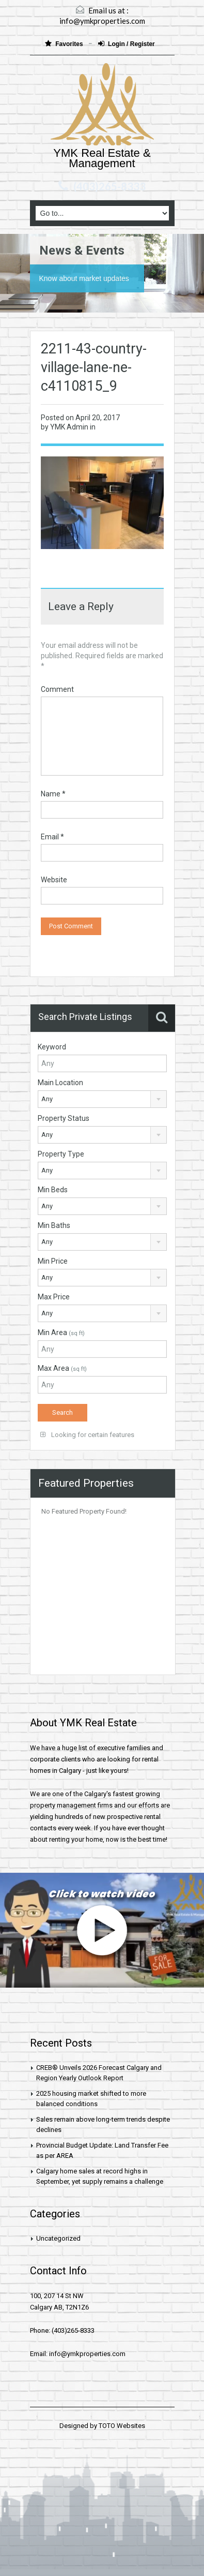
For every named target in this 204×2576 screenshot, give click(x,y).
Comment (57, 689)
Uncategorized (58, 2238)
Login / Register (126, 44)
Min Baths (54, 1225)
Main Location (60, 1082)
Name (53, 794)
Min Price (53, 1261)
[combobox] (102, 1099)
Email (52, 837)
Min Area (61, 1332)
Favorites (65, 44)
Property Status (63, 1118)
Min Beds (53, 1190)
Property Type (61, 1154)
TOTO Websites (122, 2426)
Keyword (52, 1047)
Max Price (54, 1297)
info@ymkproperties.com (102, 20)
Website (54, 880)
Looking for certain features (87, 1435)
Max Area (62, 1368)
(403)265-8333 (109, 186)
